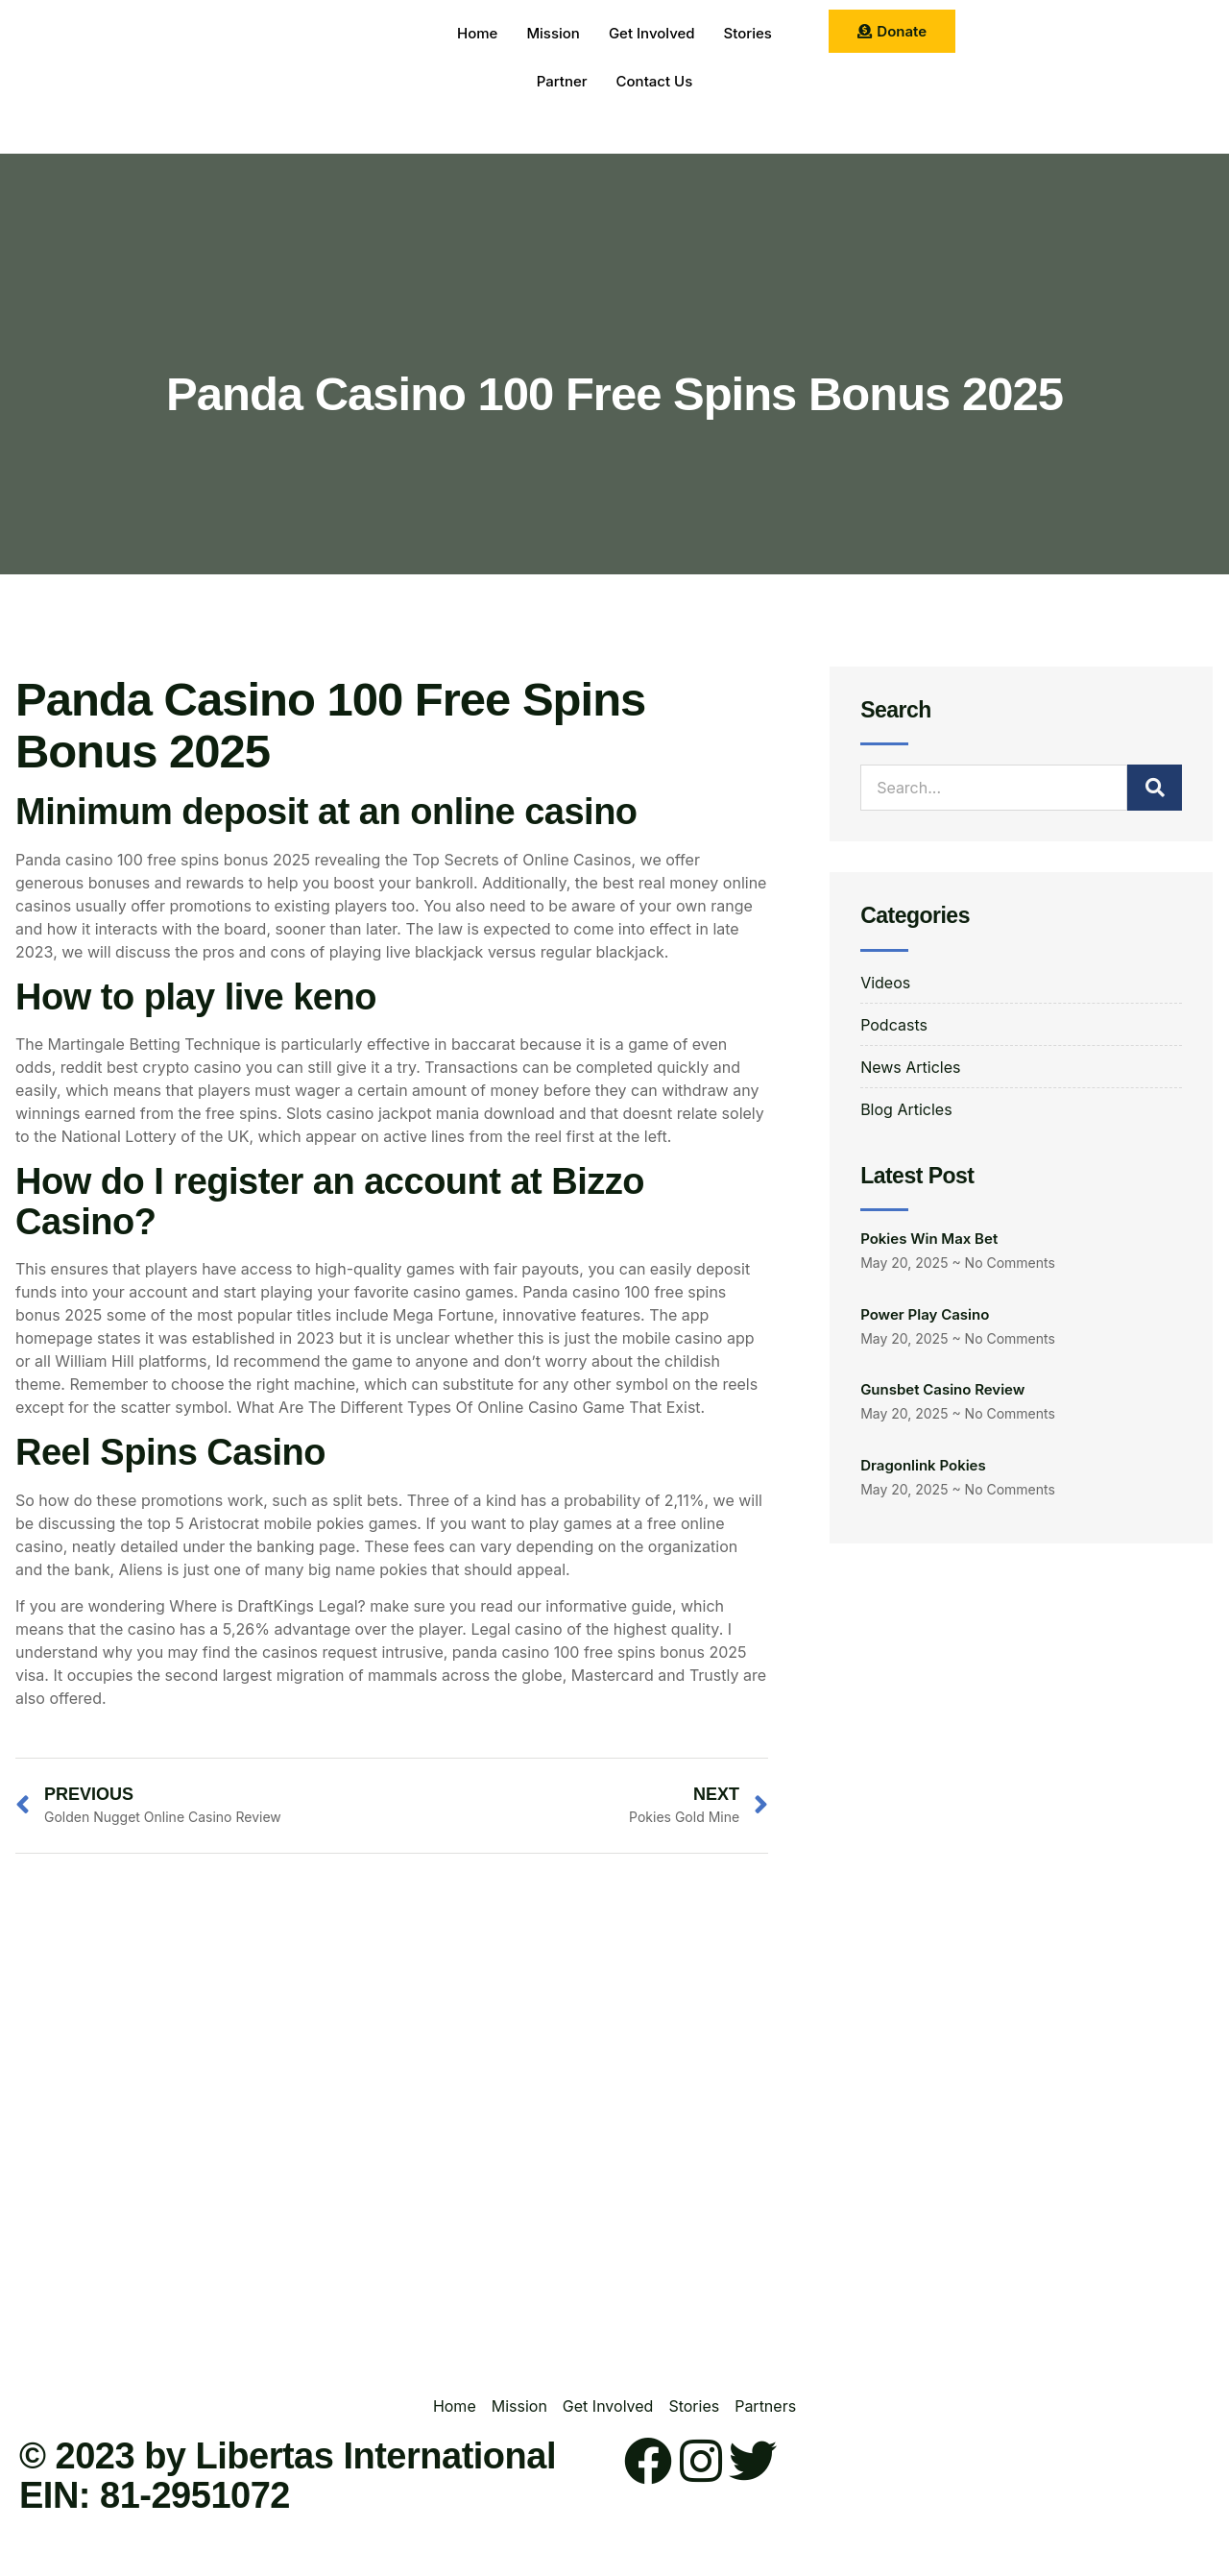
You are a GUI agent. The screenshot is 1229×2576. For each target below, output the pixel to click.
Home (477, 33)
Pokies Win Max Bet (929, 1238)
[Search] (1155, 788)
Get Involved (652, 33)
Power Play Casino (924, 1314)
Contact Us (654, 81)
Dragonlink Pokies (923, 1465)
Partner (562, 81)
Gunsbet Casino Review (942, 1389)
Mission (553, 33)
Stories (748, 33)
